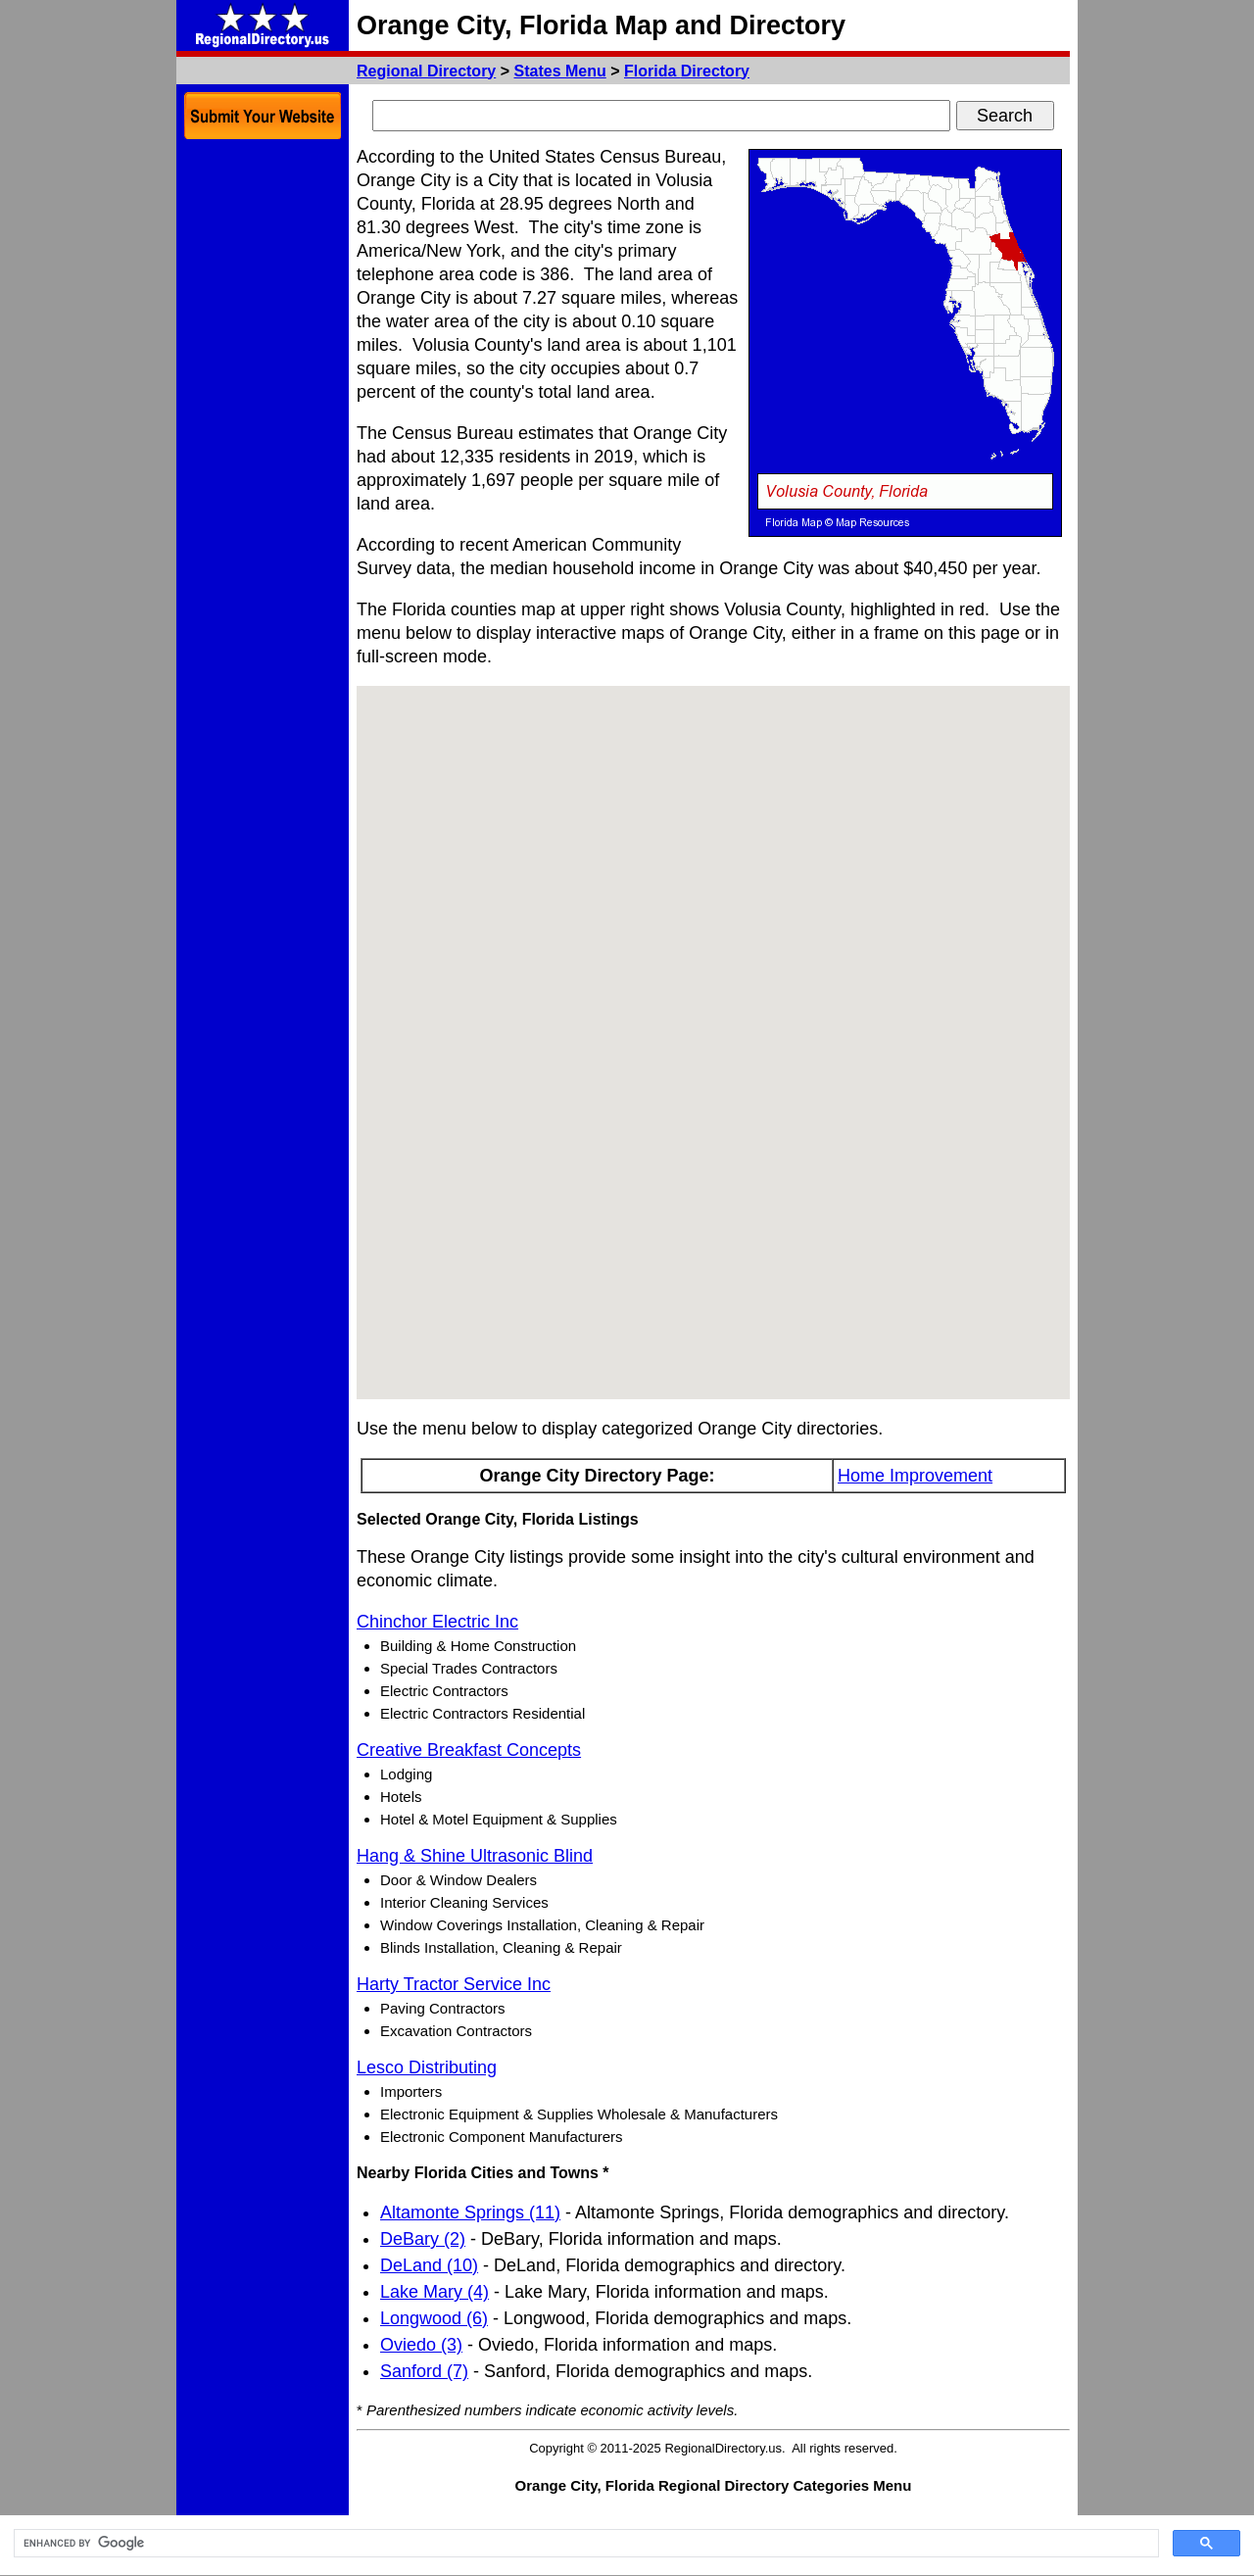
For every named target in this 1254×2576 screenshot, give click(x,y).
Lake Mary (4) (434, 2292)
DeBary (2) (422, 2239)
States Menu (560, 71)
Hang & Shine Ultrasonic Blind (475, 1856)
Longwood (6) (434, 2318)
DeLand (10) (429, 2265)
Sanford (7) (424, 2371)
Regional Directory (426, 71)
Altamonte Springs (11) (470, 2212)
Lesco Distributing (427, 2067)
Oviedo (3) (421, 2345)
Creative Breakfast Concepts (469, 1750)
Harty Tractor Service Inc (454, 1984)
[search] (584, 2543)
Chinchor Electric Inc (437, 1621)
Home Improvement (915, 1475)
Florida (686, 71)
